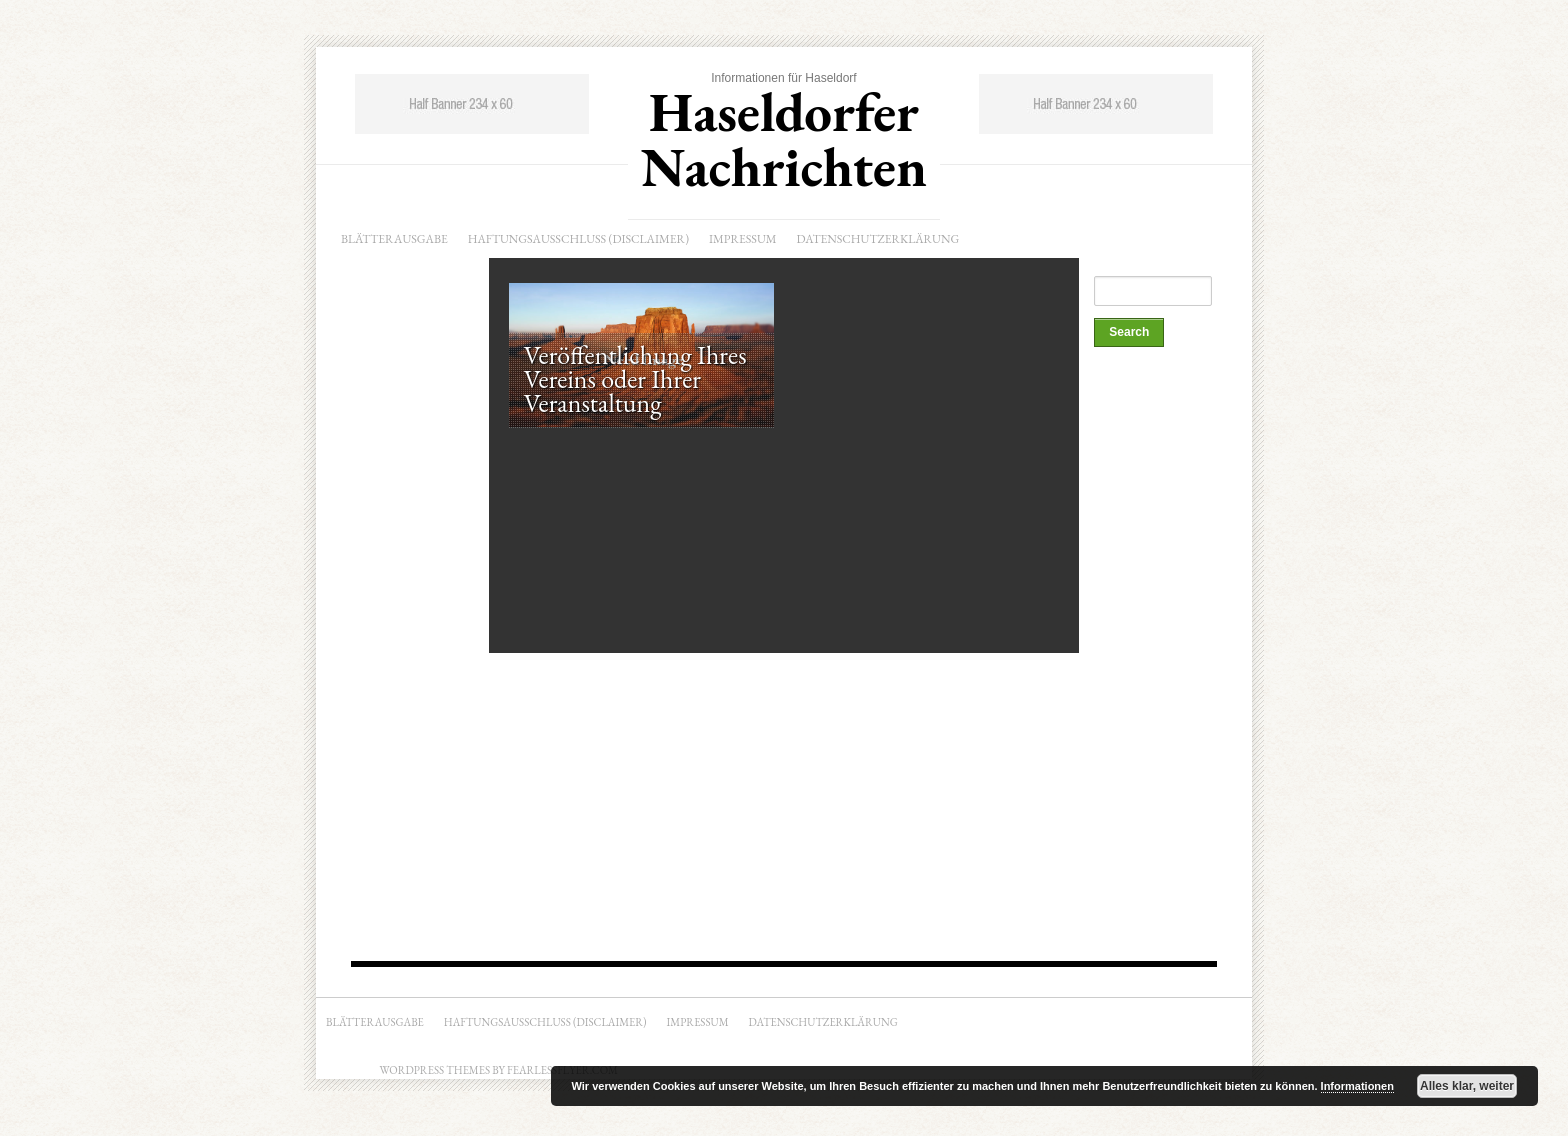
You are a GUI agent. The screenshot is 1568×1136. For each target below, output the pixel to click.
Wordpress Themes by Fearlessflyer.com (499, 1070)
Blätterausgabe (394, 239)
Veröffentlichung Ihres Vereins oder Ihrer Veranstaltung (635, 379)
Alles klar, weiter (1467, 1086)
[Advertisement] (1174, 657)
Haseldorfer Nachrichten (784, 139)
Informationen (1357, 1086)
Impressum (743, 239)
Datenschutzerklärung (878, 239)
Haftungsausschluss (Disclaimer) (578, 239)
